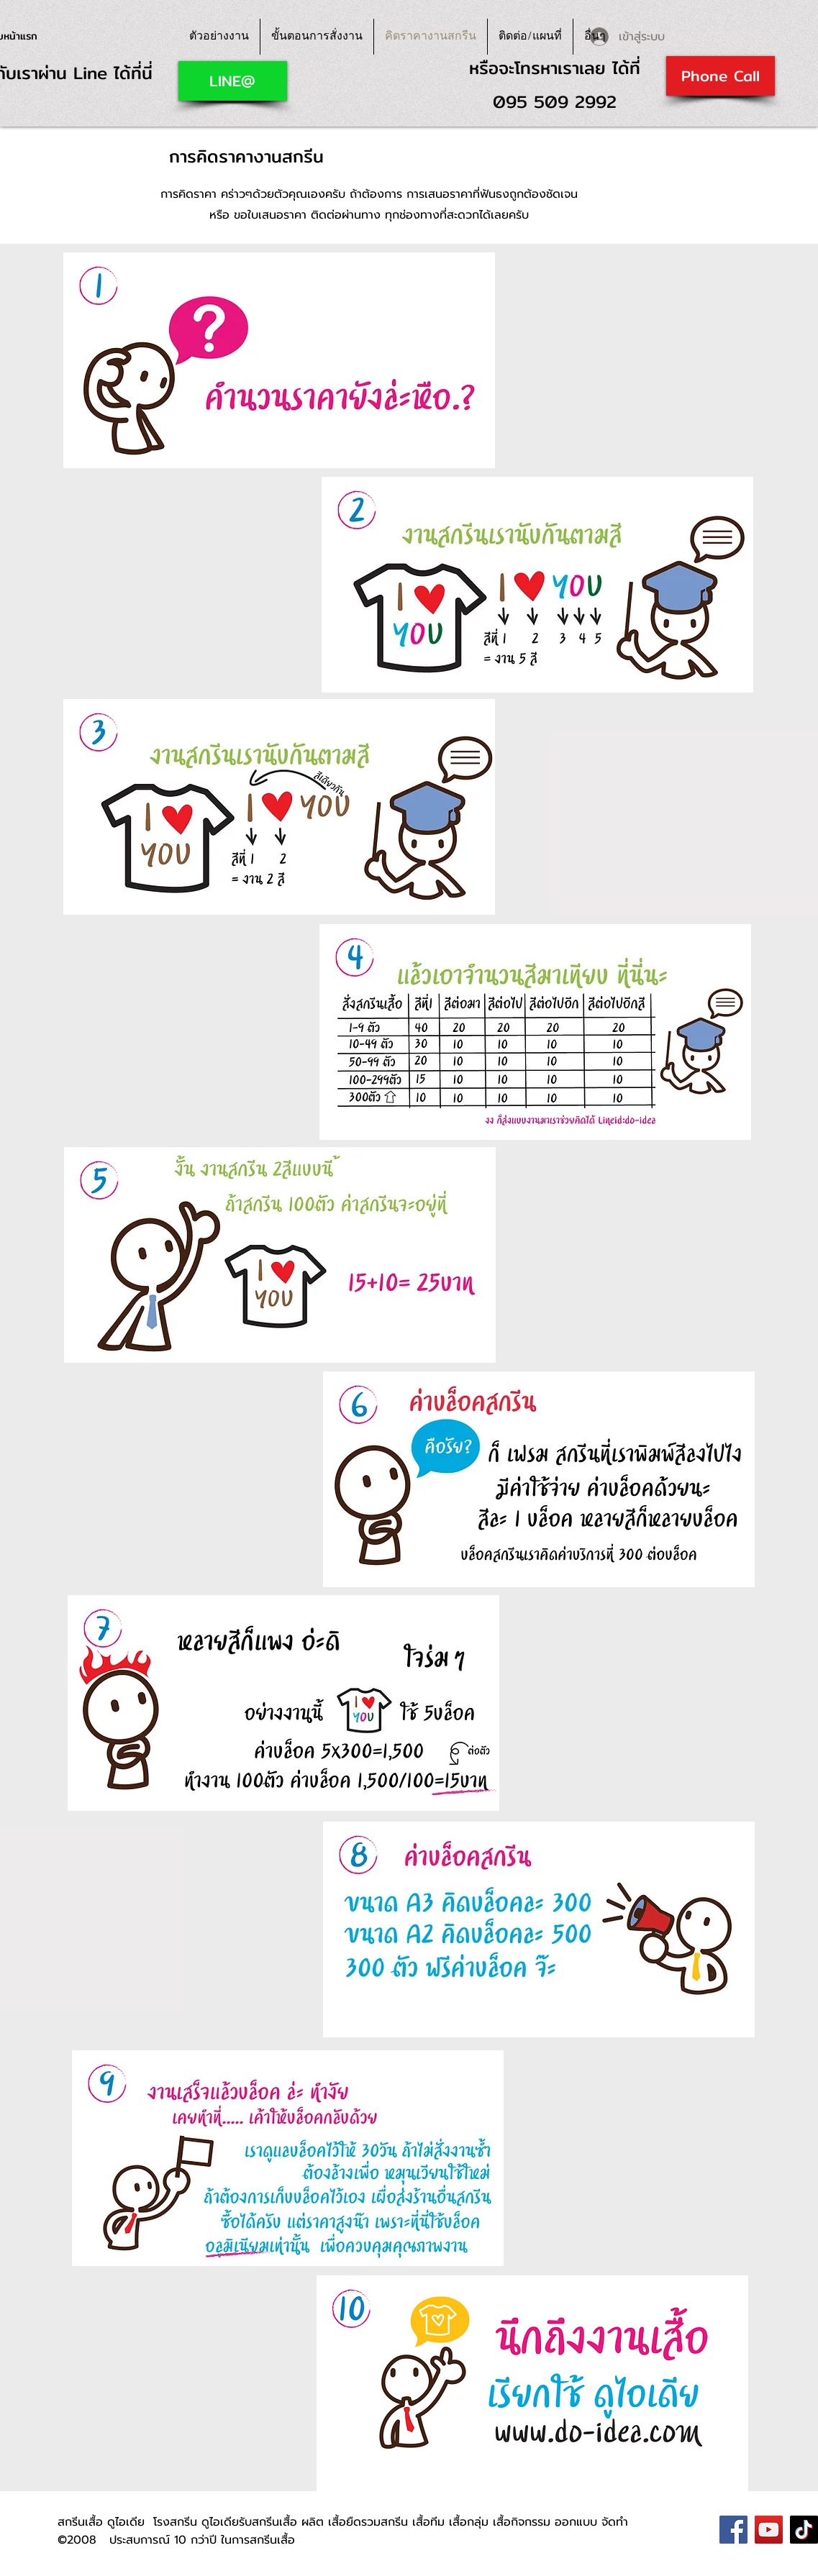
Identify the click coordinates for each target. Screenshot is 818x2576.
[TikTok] (804, 2530)
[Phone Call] (720, 76)
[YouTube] (769, 2530)
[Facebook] (733, 2530)
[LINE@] (232, 81)
